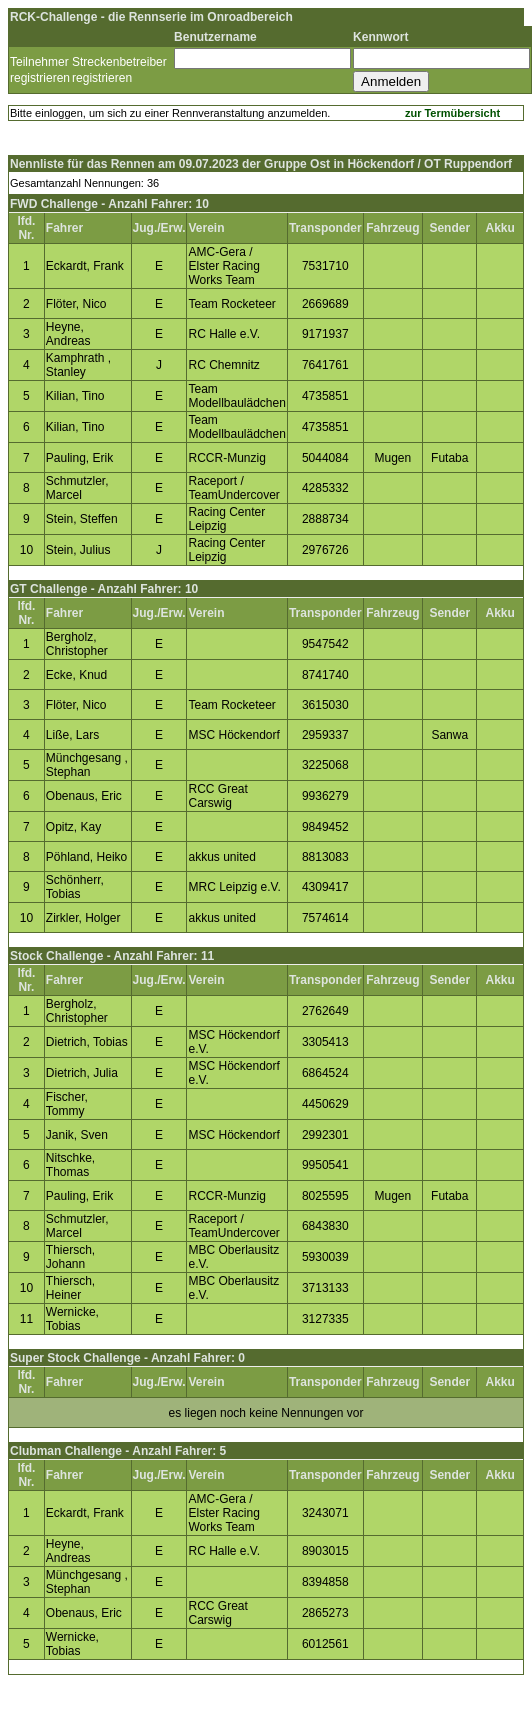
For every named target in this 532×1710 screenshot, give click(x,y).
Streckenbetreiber (119, 62)
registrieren (40, 78)
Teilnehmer (39, 62)
